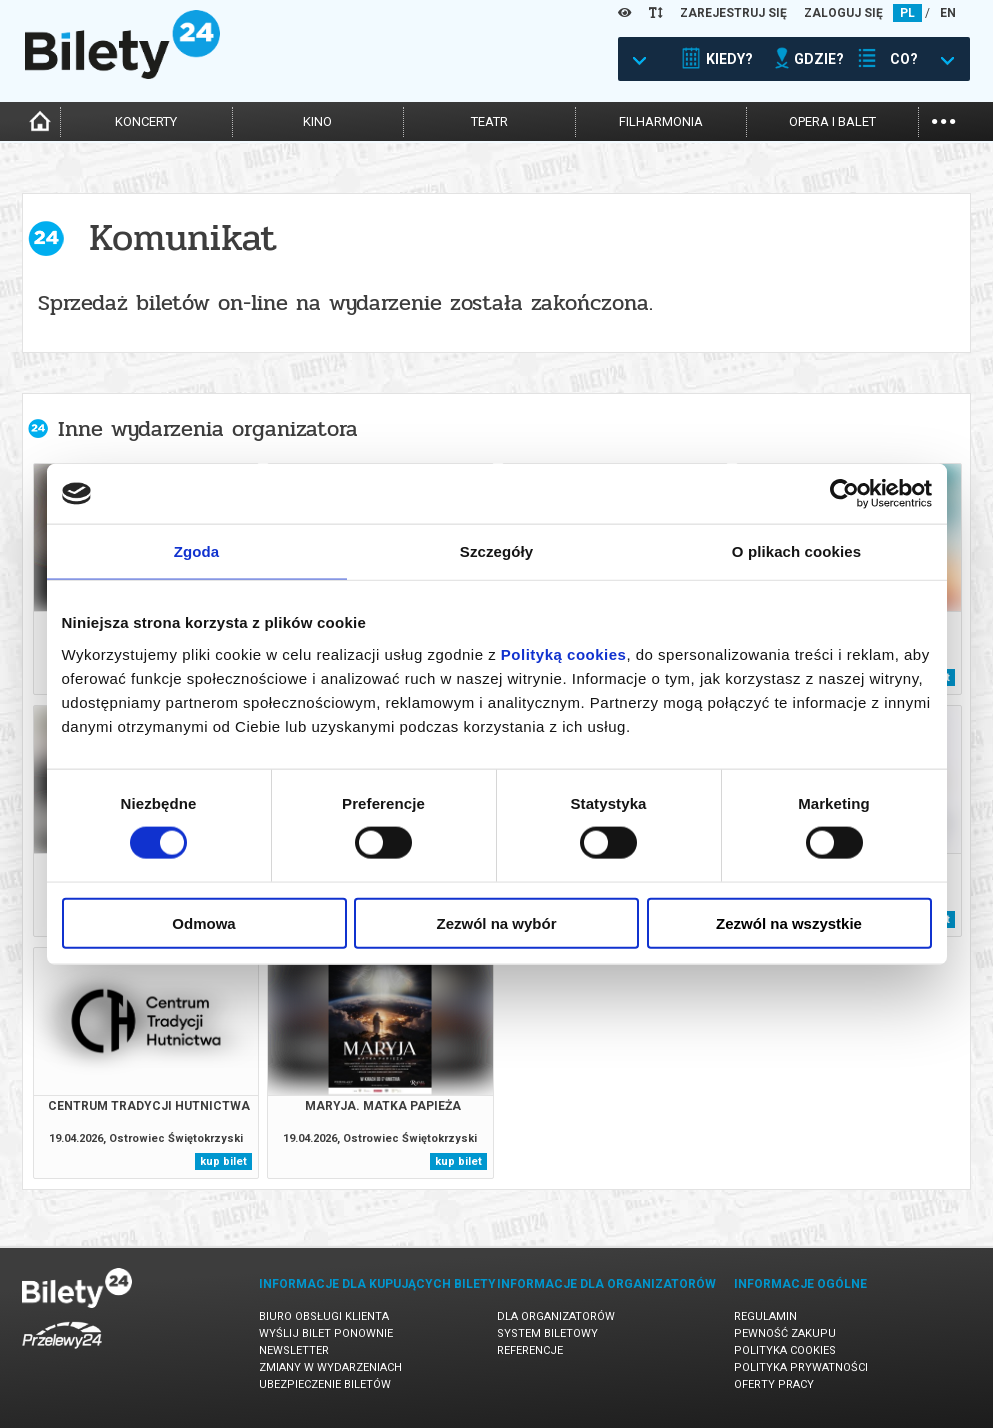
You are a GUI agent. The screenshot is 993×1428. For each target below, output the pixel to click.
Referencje (530, 1350)
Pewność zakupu (785, 1333)
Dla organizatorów (556, 1316)
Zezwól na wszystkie (789, 922)
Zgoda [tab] (197, 551)
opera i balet (832, 121)
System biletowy (547, 1333)
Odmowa (203, 922)
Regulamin (765, 1316)
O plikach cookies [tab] (796, 551)
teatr (489, 121)
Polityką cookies (564, 653)
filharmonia (661, 121)
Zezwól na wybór (496, 922)
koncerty (146, 121)
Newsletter (294, 1350)
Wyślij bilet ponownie (326, 1333)
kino (317, 121)
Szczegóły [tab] (496, 551)
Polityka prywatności (801, 1367)
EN (948, 13)
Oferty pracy (774, 1384)
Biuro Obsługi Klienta (324, 1316)
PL (907, 13)
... (943, 119)
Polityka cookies (785, 1350)
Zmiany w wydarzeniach (330, 1367)
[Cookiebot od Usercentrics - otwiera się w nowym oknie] (844, 494)
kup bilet (223, 1161)
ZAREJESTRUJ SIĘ (733, 13)
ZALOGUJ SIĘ (843, 13)
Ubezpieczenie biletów (325, 1384)
